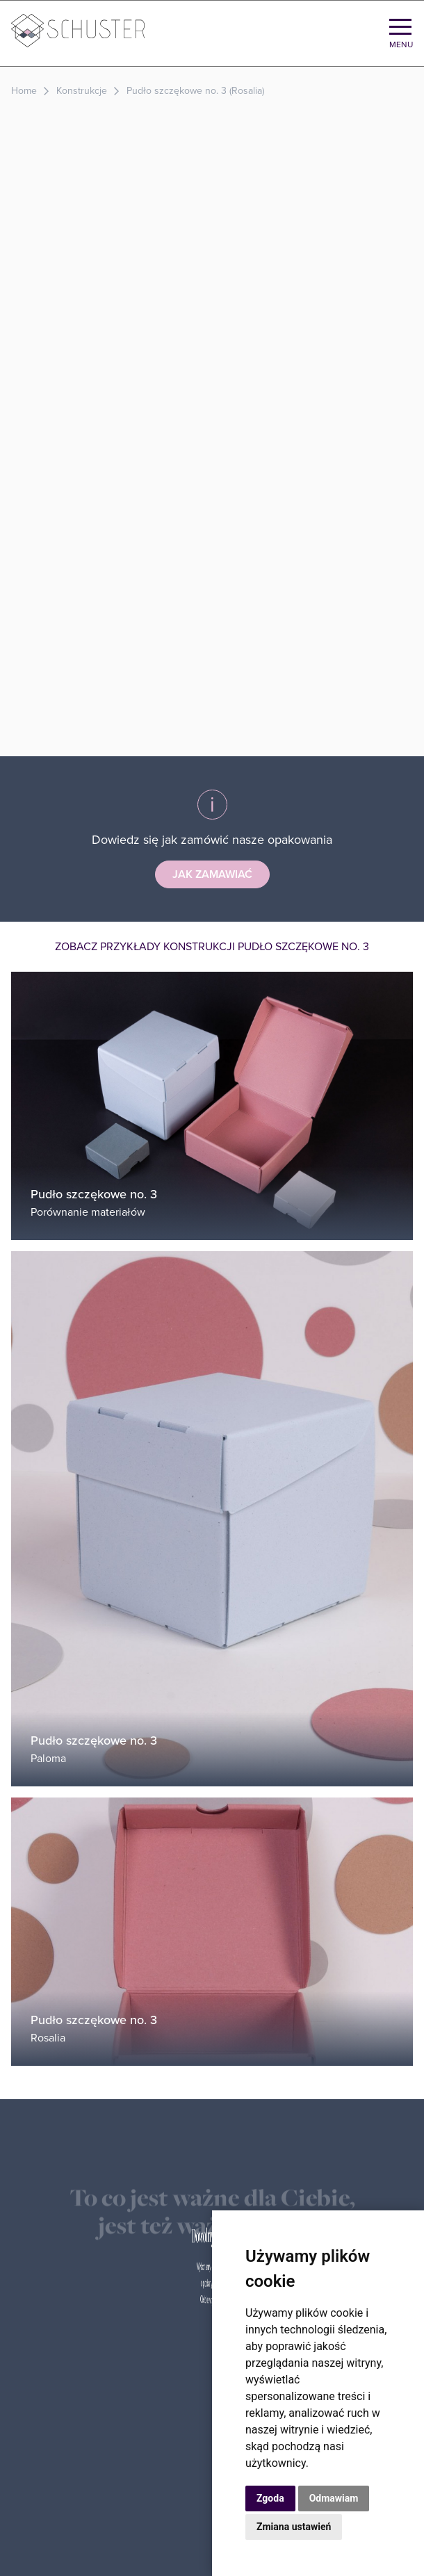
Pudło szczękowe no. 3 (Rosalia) (195, 91)
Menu (401, 44)
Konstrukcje (81, 91)
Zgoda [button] (270, 2498)
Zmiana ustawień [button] (293, 2526)
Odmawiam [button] (334, 2498)
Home (24, 91)
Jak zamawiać (212, 874)
